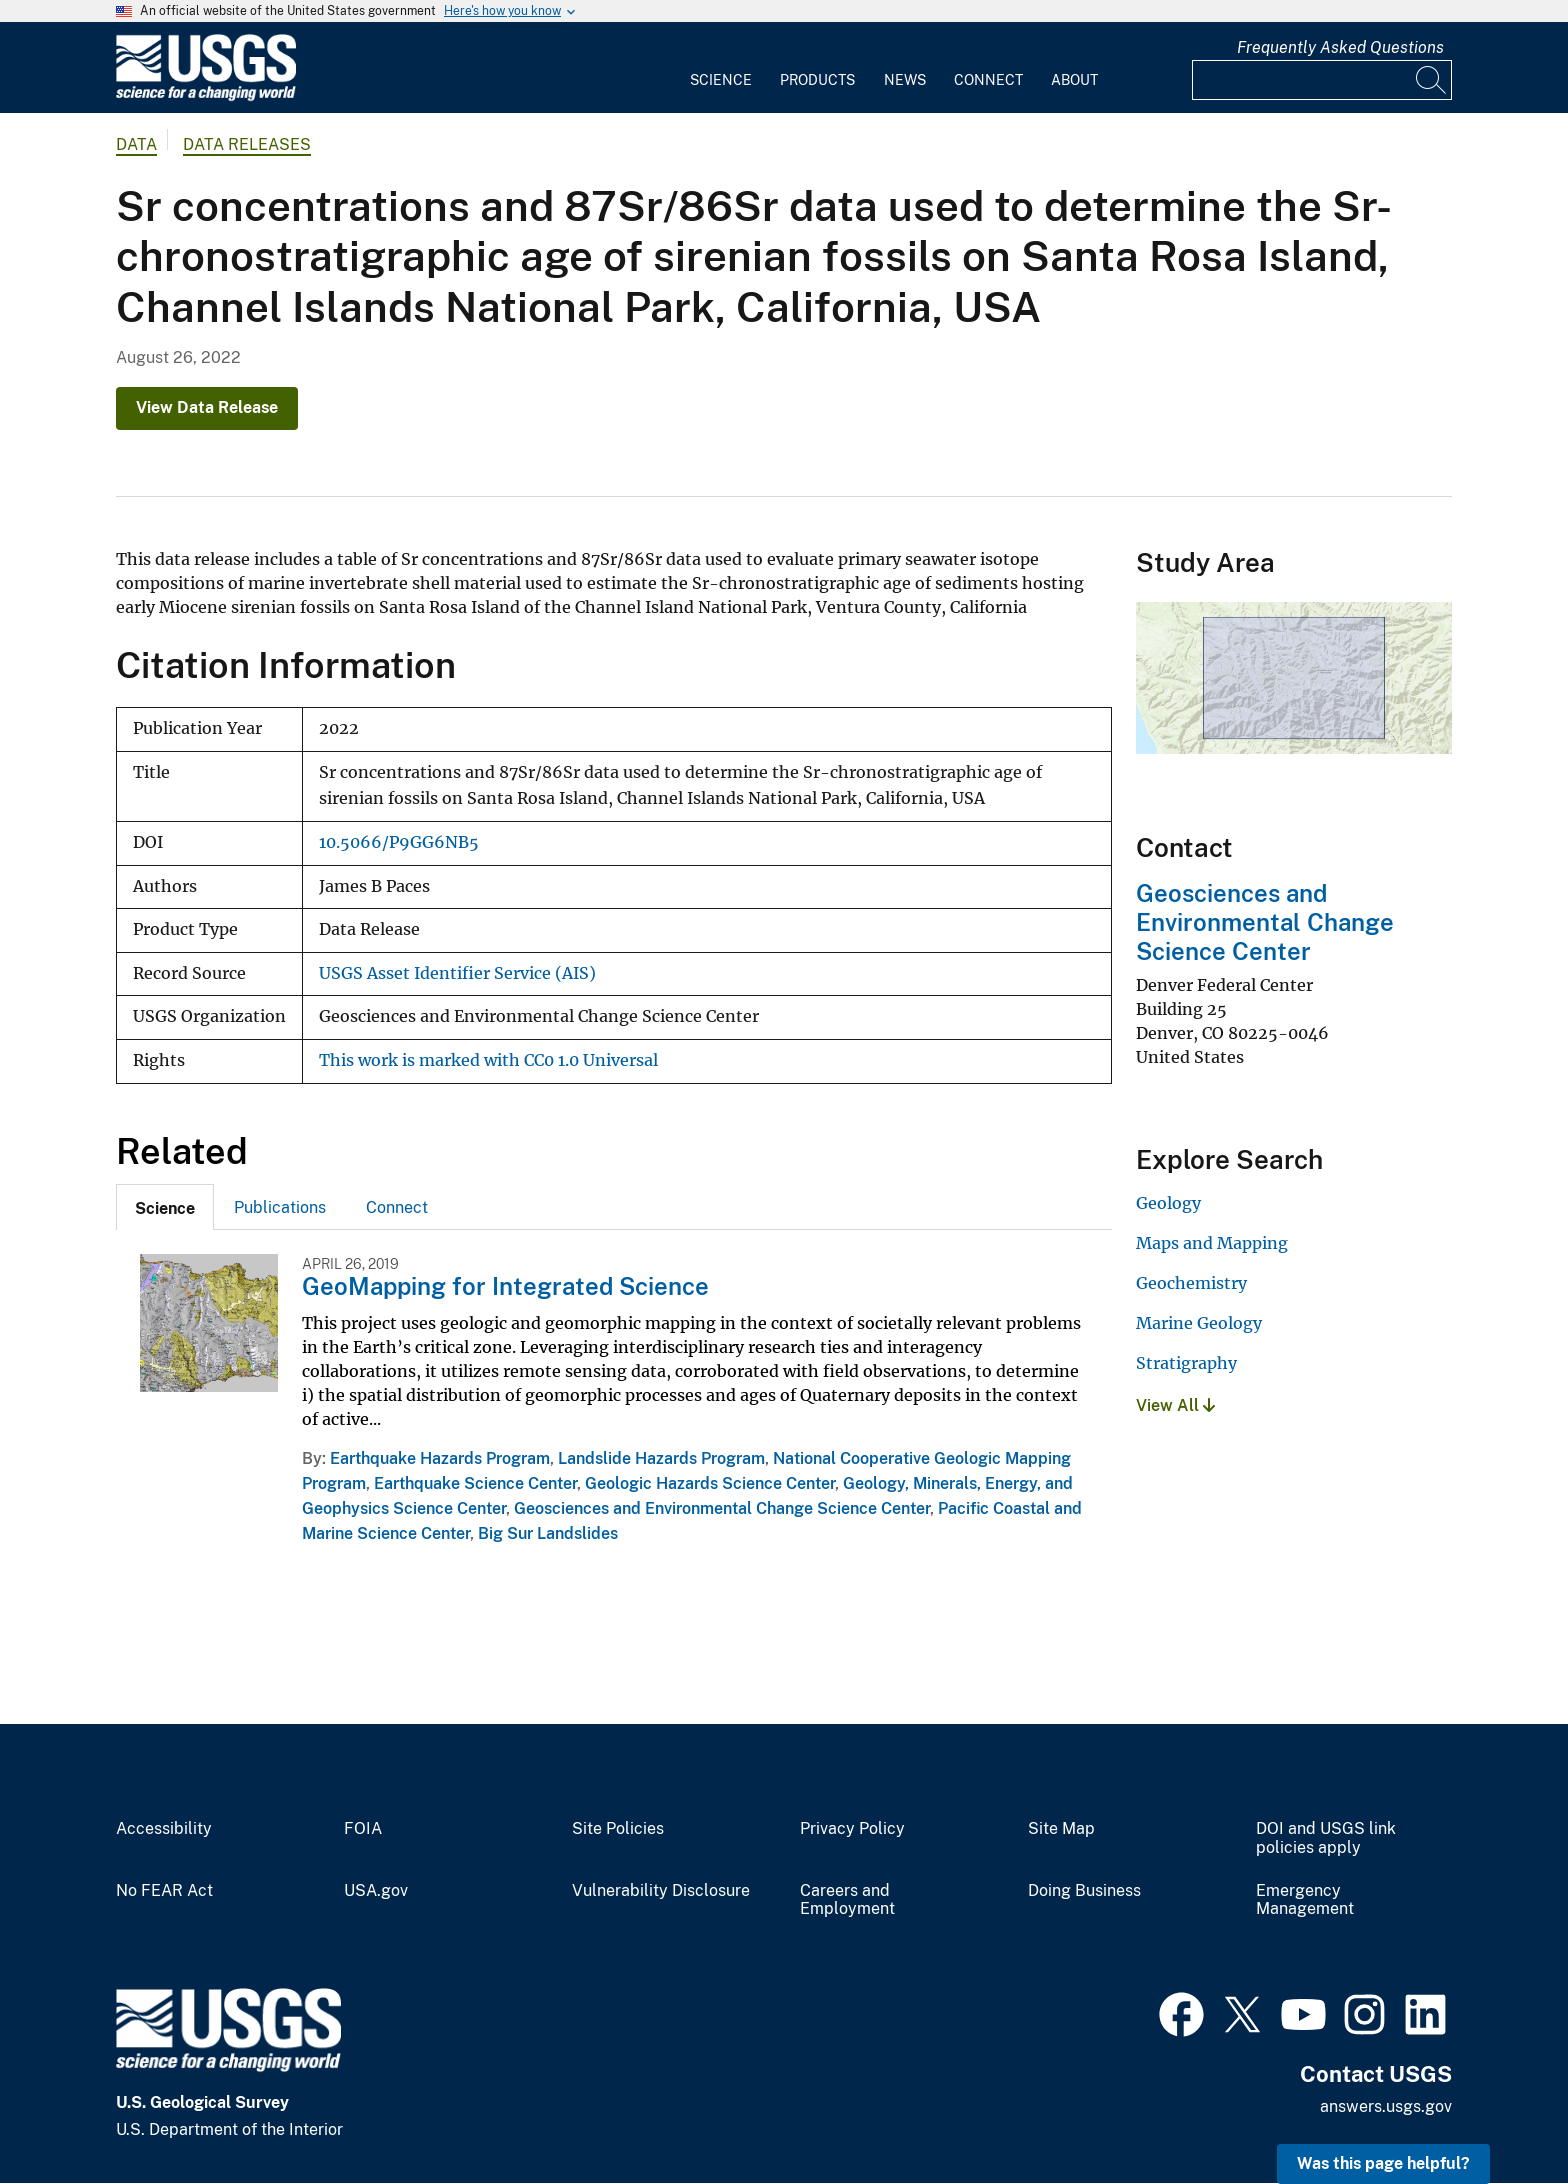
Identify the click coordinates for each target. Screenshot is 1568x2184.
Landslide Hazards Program (661, 1458)
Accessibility (164, 1829)
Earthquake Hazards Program (440, 1458)
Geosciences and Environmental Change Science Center (722, 1508)
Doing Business (1084, 1891)
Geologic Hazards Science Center (710, 1483)
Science (721, 80)
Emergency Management (1305, 1900)
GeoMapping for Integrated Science (505, 1286)
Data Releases (247, 144)
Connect (988, 80)
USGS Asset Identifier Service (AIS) (457, 973)
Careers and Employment (847, 1900)
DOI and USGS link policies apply (1326, 1838)
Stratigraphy (1186, 1363)
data (136, 144)
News (905, 80)
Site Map (1061, 1829)
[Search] (1432, 80)
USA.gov (376, 1891)
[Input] (1322, 80)
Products (817, 80)
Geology (1168, 1203)
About (1074, 80)
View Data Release (207, 407)
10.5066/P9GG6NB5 (399, 842)
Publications (280, 1207)
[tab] (165, 1207)
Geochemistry (1191, 1283)
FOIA (363, 1829)
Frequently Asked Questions (1340, 47)
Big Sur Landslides (548, 1533)
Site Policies (618, 1829)
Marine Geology (1199, 1323)
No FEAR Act (164, 1891)
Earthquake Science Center (475, 1483)
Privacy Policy (852, 1829)
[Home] (206, 96)
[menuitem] (721, 68)
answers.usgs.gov (1386, 2106)
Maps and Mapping (1212, 1243)
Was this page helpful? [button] (1383, 2163)
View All (1175, 1405)
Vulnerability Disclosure (661, 1891)
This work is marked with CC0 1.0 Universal (488, 1060)
